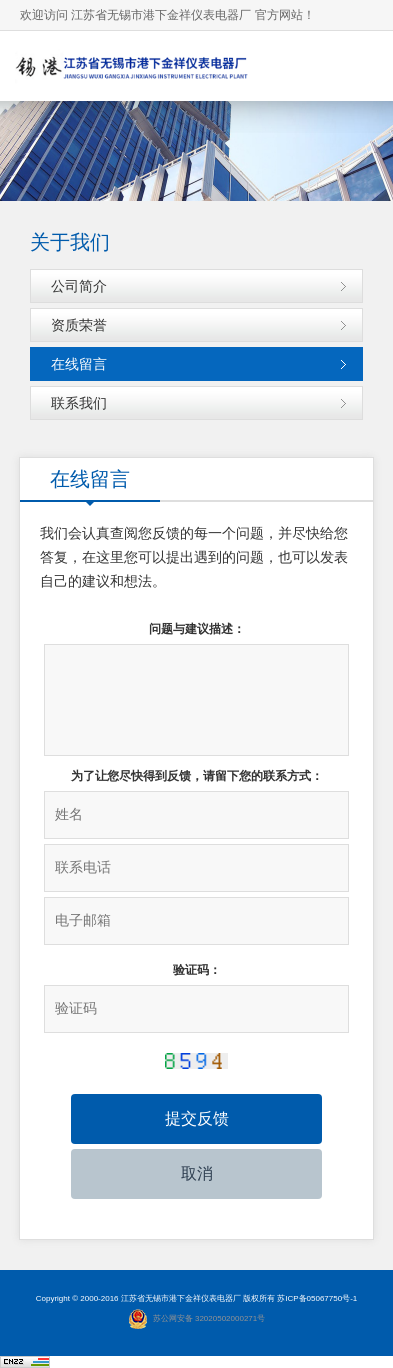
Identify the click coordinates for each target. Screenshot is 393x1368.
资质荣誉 (79, 325)
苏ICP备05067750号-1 (317, 1298)
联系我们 (79, 403)
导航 (358, 65)
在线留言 (79, 364)
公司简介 (79, 286)
